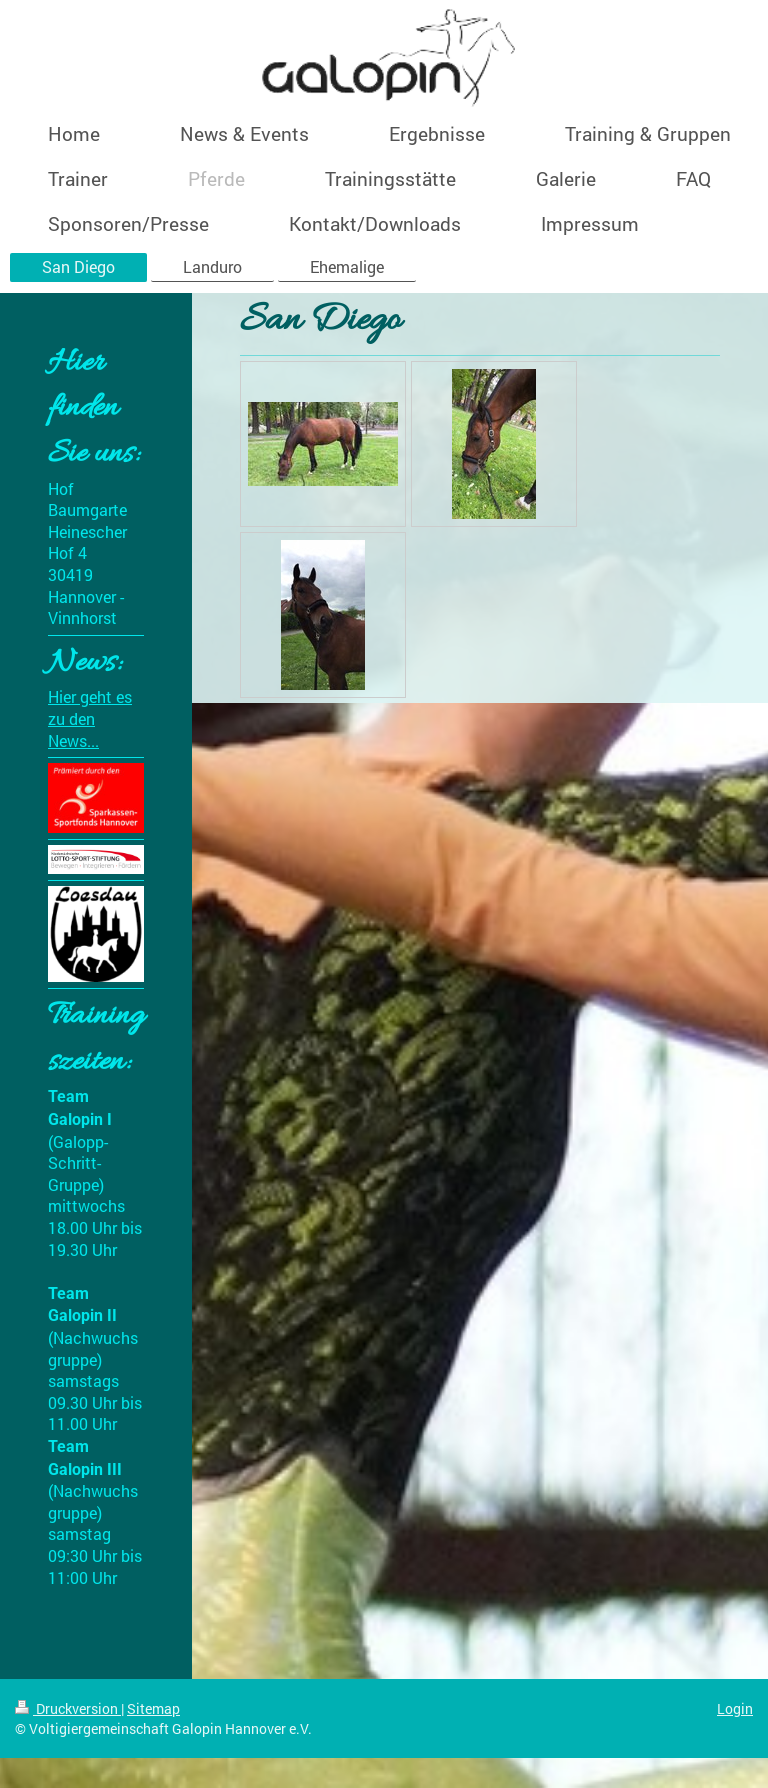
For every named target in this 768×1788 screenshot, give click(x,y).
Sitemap (153, 1708)
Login (735, 1708)
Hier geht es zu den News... (90, 718)
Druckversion (68, 1708)
